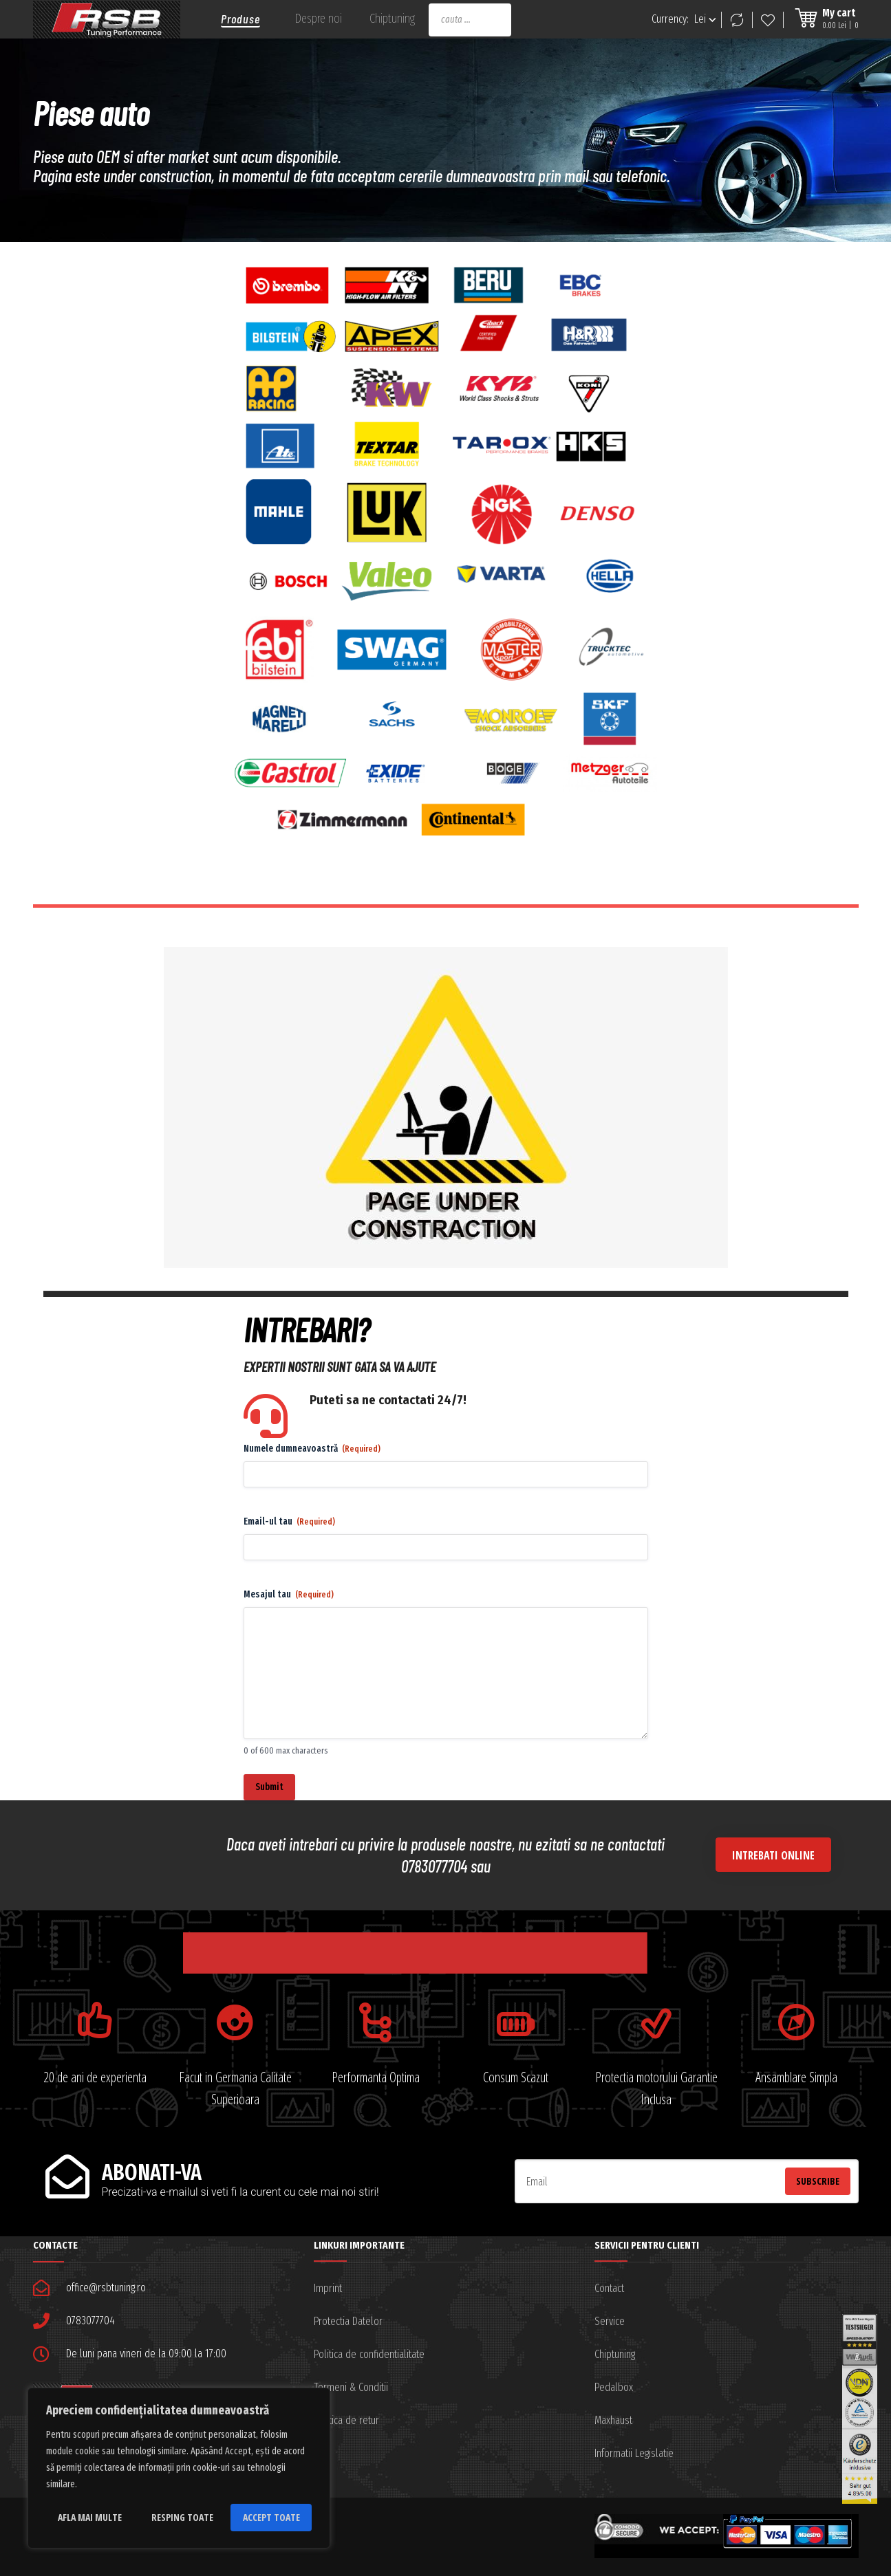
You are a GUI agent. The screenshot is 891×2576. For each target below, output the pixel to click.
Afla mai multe (90, 2517)
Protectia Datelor (348, 2321)
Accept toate (271, 2517)
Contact (609, 2288)
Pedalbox (613, 2387)
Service (609, 2321)
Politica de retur (346, 2420)
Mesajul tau (289, 1595)
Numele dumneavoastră (312, 1449)
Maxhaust (613, 2420)
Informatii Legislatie (634, 2453)
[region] (179, 2468)
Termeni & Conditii (351, 2387)
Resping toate (182, 2517)
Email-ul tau (289, 1522)
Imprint (328, 2288)
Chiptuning (614, 2354)
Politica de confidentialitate (369, 2354)
